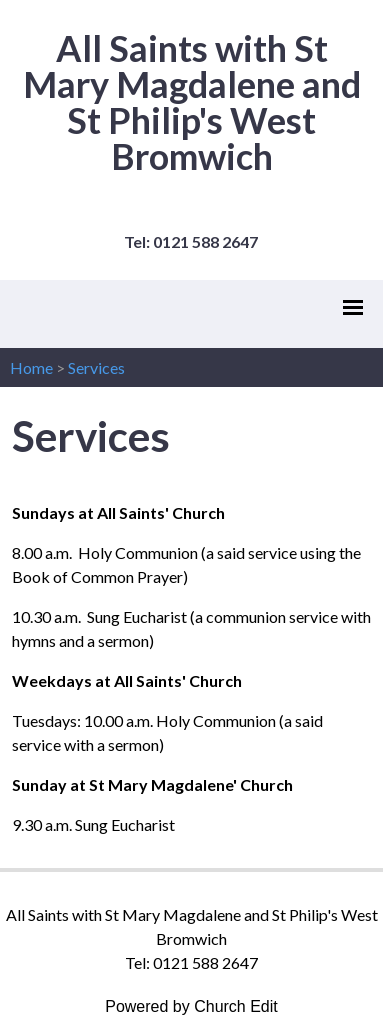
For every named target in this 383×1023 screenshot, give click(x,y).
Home (31, 367)
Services (96, 367)
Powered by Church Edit (191, 1006)
